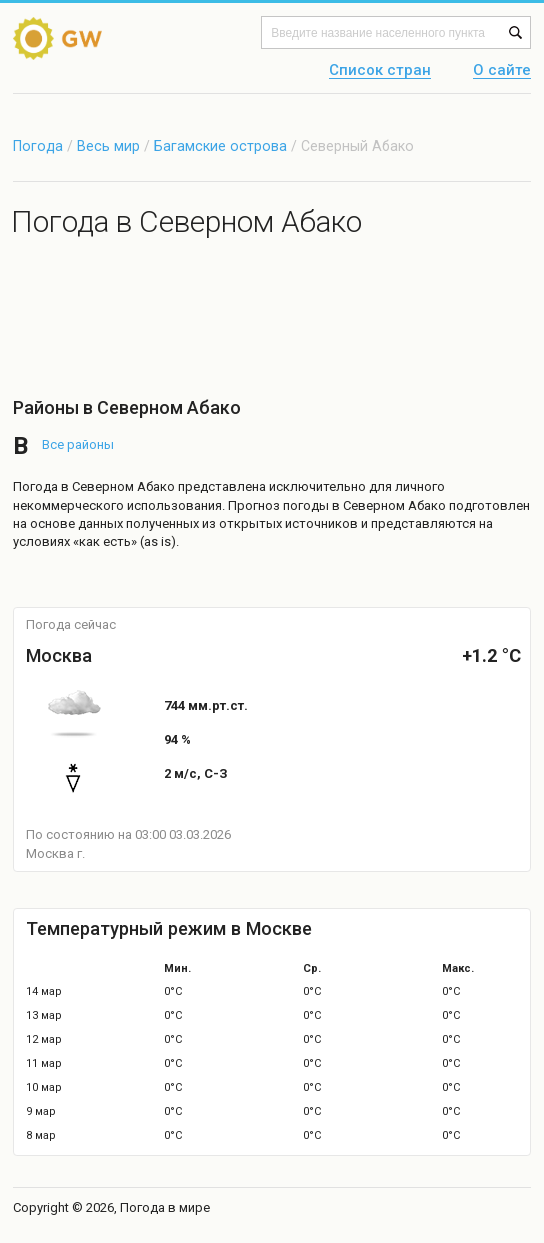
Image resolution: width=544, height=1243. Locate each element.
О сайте (502, 71)
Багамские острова (222, 146)
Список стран (380, 71)
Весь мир (108, 146)
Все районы (78, 444)
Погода (38, 146)
